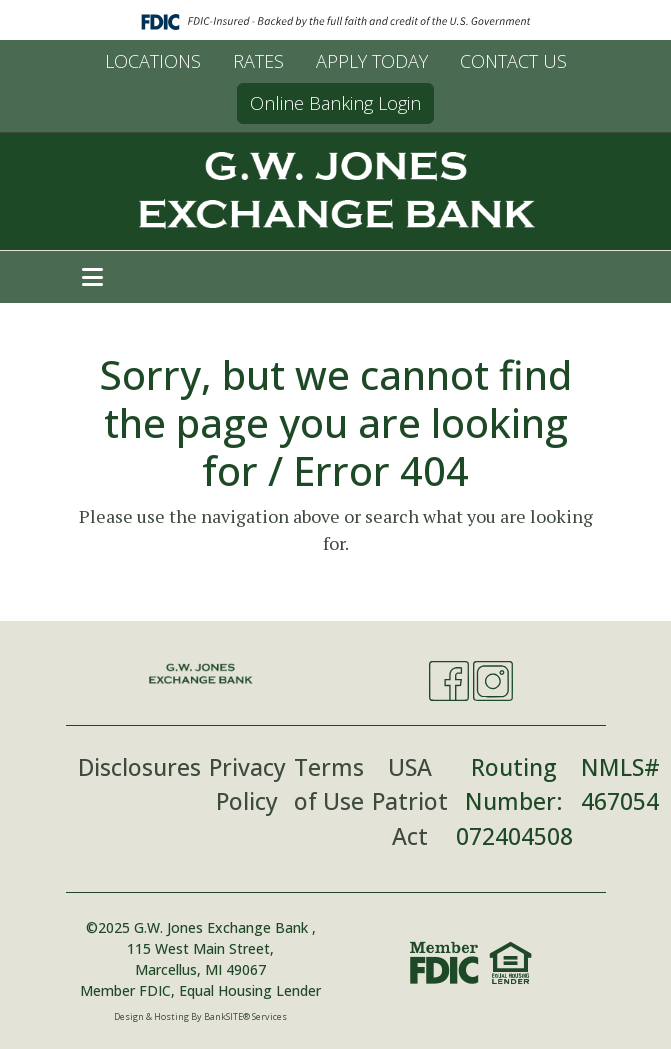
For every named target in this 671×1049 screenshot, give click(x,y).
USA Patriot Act (410, 801)
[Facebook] (449, 681)
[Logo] (336, 191)
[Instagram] (493, 681)
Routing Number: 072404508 (514, 801)
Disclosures (139, 767)
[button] (92, 277)
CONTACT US (513, 61)
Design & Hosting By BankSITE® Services (200, 1016)
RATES (258, 61)
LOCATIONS (153, 61)
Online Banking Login (335, 103)
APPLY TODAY (372, 61)
